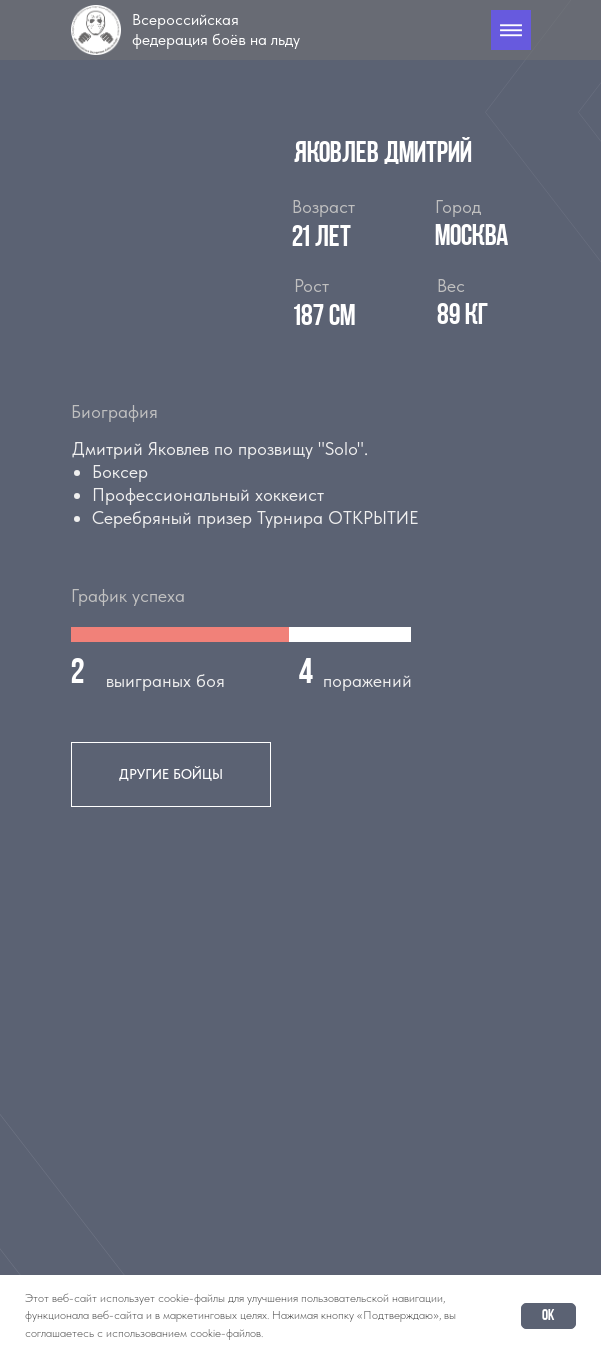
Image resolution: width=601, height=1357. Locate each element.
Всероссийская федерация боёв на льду (216, 29)
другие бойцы (171, 774)
